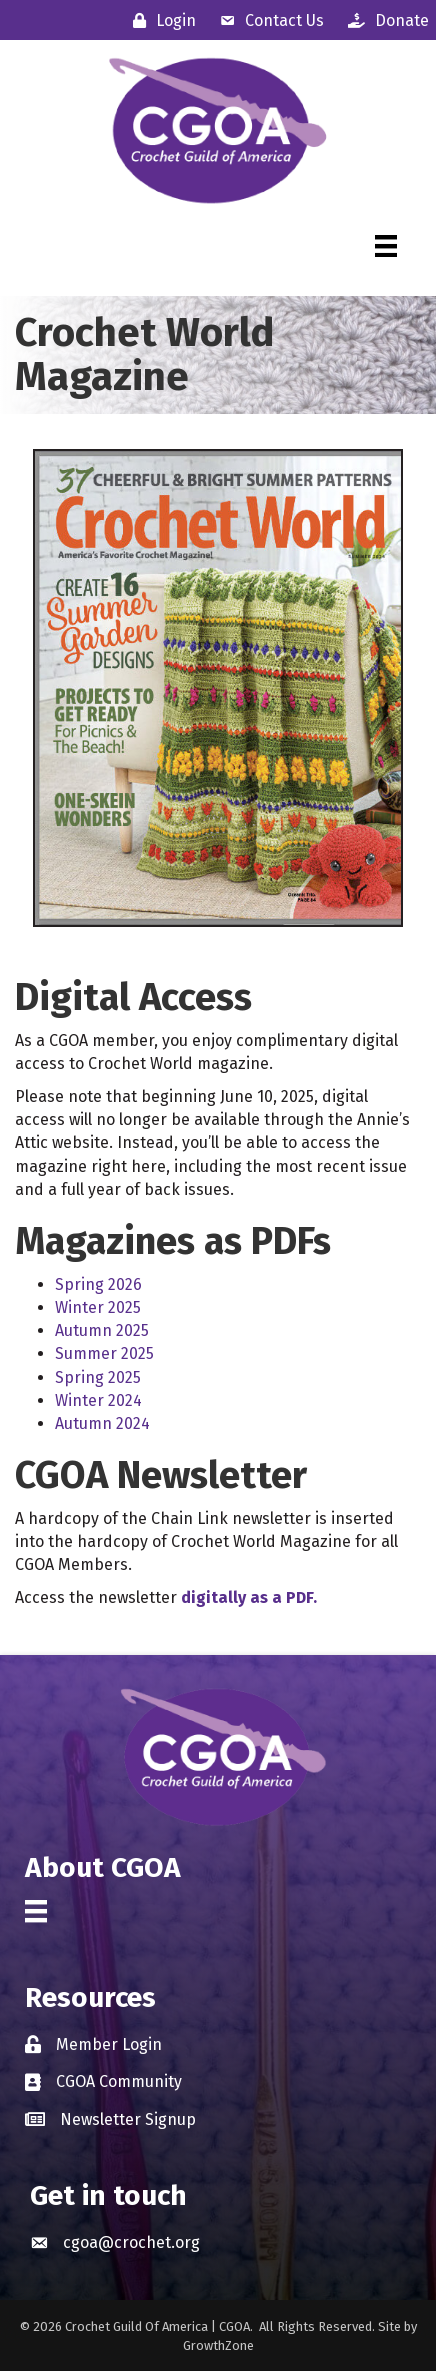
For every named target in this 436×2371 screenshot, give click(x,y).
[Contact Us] (267, 20)
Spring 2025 (98, 1377)
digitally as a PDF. (249, 1597)
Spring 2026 (98, 1284)
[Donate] (383, 20)
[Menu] (386, 246)
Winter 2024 (98, 1400)
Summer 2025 (104, 1353)
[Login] (159, 20)
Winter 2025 (98, 1307)
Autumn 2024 (102, 1423)
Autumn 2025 (102, 1330)
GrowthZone (218, 2345)
